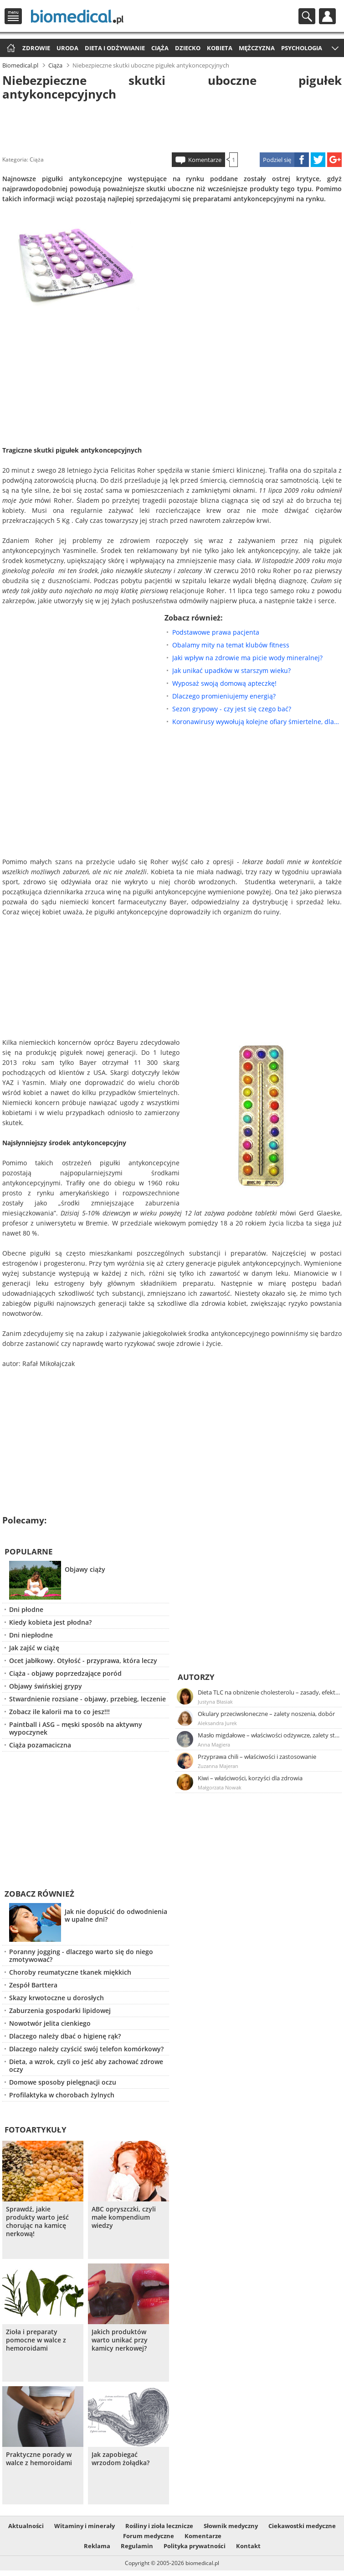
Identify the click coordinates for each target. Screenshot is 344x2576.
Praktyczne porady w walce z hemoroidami (39, 2459)
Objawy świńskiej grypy (45, 1686)
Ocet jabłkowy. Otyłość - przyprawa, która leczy (83, 1660)
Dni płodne (26, 1609)
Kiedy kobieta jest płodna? (50, 1622)
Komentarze (204, 160)
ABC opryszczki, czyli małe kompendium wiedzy (124, 2217)
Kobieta (219, 48)
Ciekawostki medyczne (302, 2526)
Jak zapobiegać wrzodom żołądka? (120, 2459)
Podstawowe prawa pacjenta (215, 632)
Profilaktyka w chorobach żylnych (61, 2095)
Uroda (67, 48)
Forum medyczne (148, 2536)
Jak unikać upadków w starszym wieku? (231, 670)
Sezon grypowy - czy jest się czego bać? (231, 708)
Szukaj (306, 16)
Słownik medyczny (231, 2526)
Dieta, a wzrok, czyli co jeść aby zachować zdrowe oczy (86, 2065)
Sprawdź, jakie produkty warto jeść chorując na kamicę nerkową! (37, 2221)
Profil (327, 16)
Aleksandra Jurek (217, 1723)
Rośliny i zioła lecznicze (159, 2526)
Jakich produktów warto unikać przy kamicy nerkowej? (120, 2340)
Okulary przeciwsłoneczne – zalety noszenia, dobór (266, 1714)
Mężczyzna (257, 48)
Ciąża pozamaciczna (40, 1745)
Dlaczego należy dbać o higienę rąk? (65, 2036)
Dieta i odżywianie (115, 48)
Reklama (97, 2546)
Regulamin (137, 2546)
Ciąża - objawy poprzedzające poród (65, 1673)
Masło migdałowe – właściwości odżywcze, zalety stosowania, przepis (269, 1735)
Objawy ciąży (85, 1569)
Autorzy (196, 1677)
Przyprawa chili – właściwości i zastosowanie (257, 1756)
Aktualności (26, 2526)
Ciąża (160, 48)
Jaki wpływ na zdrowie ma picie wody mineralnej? (247, 657)
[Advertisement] (172, 125)
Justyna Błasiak (215, 1701)
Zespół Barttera (33, 1985)
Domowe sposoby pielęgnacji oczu (62, 2082)
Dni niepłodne (31, 1635)
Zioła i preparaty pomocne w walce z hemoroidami (36, 2340)
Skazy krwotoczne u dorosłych (56, 1997)
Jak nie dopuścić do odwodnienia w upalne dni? (116, 1915)
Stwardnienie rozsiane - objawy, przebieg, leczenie (87, 1699)
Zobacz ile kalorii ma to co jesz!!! (59, 1711)
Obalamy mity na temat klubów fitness (230, 645)
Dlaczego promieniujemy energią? (224, 696)
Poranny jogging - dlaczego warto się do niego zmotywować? (81, 1955)
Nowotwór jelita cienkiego (50, 2023)
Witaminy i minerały (84, 2526)
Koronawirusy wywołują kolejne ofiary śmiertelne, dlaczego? (257, 721)
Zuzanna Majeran (218, 1766)
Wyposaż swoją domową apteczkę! (224, 683)
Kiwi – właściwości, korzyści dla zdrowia (250, 1778)
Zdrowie (36, 48)
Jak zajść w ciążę (34, 1647)
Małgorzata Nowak (219, 1787)
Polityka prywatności (195, 2546)
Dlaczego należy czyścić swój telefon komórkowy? (86, 2048)
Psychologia (301, 48)
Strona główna (9, 48)
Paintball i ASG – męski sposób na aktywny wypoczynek (75, 1728)
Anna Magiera (214, 1744)
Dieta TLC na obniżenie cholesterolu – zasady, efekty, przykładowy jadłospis (269, 1692)
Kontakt (248, 2546)
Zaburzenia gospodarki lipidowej (60, 2010)
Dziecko (187, 48)
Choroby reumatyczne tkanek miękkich (70, 1972)
